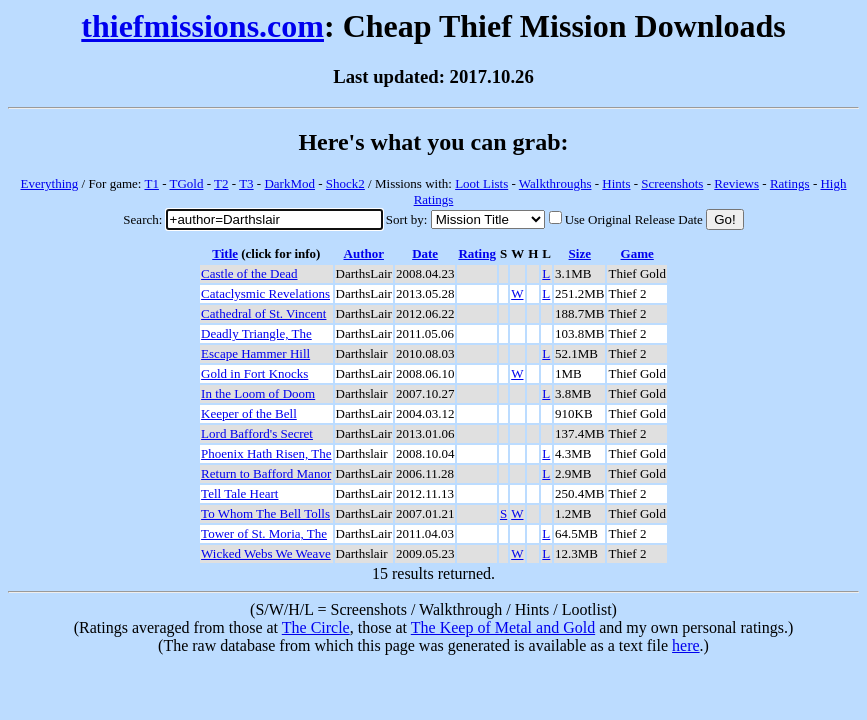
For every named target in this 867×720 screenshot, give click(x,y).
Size (580, 253)
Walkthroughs (555, 183)
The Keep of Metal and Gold (503, 627)
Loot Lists (481, 183)
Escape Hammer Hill (255, 353)
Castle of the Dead (249, 273)
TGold (187, 183)
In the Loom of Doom (258, 393)
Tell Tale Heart (239, 493)
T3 (246, 183)
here (686, 645)
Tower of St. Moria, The (264, 533)
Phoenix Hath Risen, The (266, 453)
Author (364, 253)
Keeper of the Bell (249, 413)
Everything (50, 183)
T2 (221, 183)
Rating (477, 253)
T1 (151, 183)
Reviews (736, 183)
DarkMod (289, 183)
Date (425, 253)
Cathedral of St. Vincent (263, 313)
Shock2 (345, 183)
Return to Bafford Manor (266, 473)
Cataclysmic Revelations (265, 293)
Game (637, 253)
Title (225, 253)
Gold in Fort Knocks (254, 373)
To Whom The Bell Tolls (265, 513)
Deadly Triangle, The (256, 333)
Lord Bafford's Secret (257, 433)
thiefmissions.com (202, 26)
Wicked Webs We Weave (266, 553)
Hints (616, 183)
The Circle (316, 627)
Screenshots (672, 183)
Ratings (790, 183)
